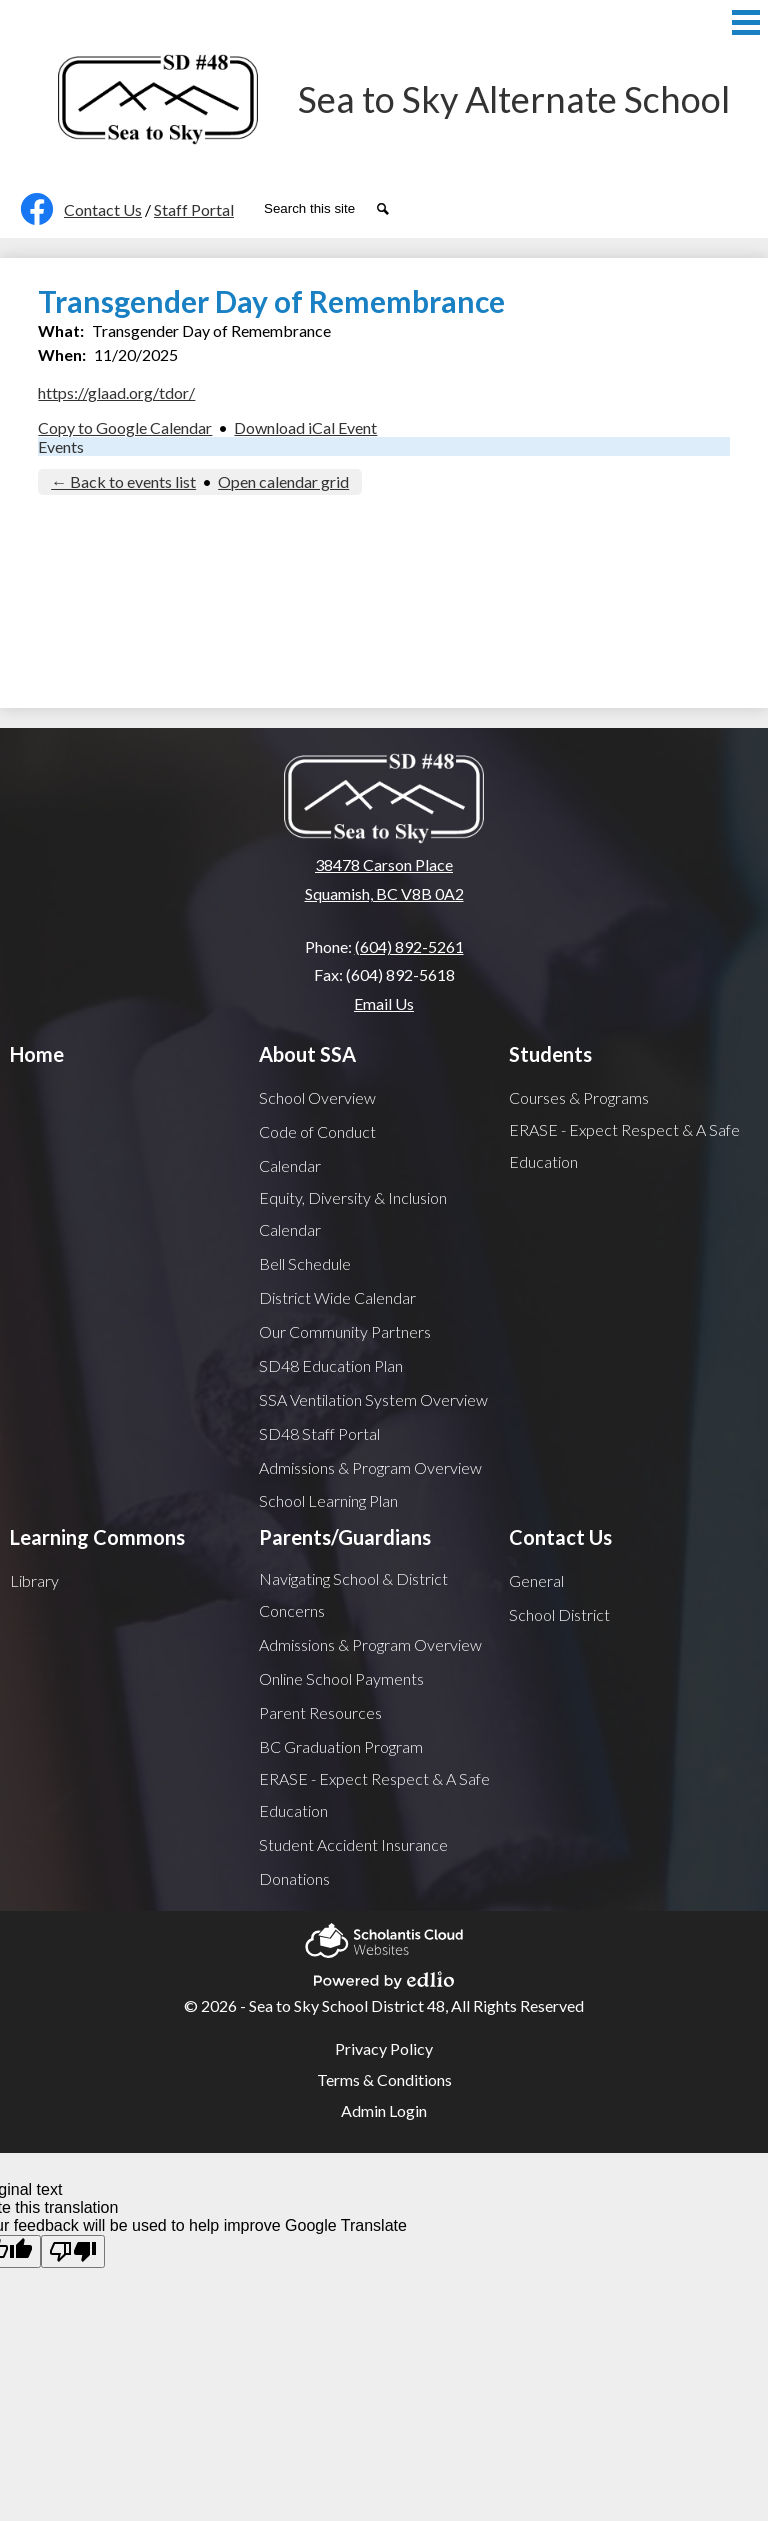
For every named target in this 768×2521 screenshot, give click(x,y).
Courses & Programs (579, 1097)
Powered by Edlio (384, 1977)
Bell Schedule (305, 1263)
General (536, 1580)
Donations (294, 1878)
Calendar (290, 1165)
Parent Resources (320, 1712)
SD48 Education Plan (331, 1365)
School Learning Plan (328, 1500)
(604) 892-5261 (409, 946)
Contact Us (103, 209)
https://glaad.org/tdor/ (116, 392)
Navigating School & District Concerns (353, 1594)
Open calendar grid (283, 481)
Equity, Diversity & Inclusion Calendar (353, 1213)
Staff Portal (194, 209)
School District (559, 1614)
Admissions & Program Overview (370, 1467)
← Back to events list (123, 481)
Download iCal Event (305, 427)
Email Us (384, 1003)
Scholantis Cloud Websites (384, 1937)
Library (34, 1580)
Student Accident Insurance (353, 1844)
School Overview (317, 1097)
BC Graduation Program (341, 1746)
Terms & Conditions (384, 2079)
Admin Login (384, 2110)
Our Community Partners (345, 1331)
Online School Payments (341, 1678)
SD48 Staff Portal (319, 1433)
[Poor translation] (73, 2251)
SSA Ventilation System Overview (373, 1399)
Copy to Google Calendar (125, 427)
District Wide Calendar (337, 1297)
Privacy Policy (384, 2048)
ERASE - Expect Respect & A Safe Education (624, 1145)
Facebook (32, 213)
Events (61, 446)
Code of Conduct (317, 1131)
